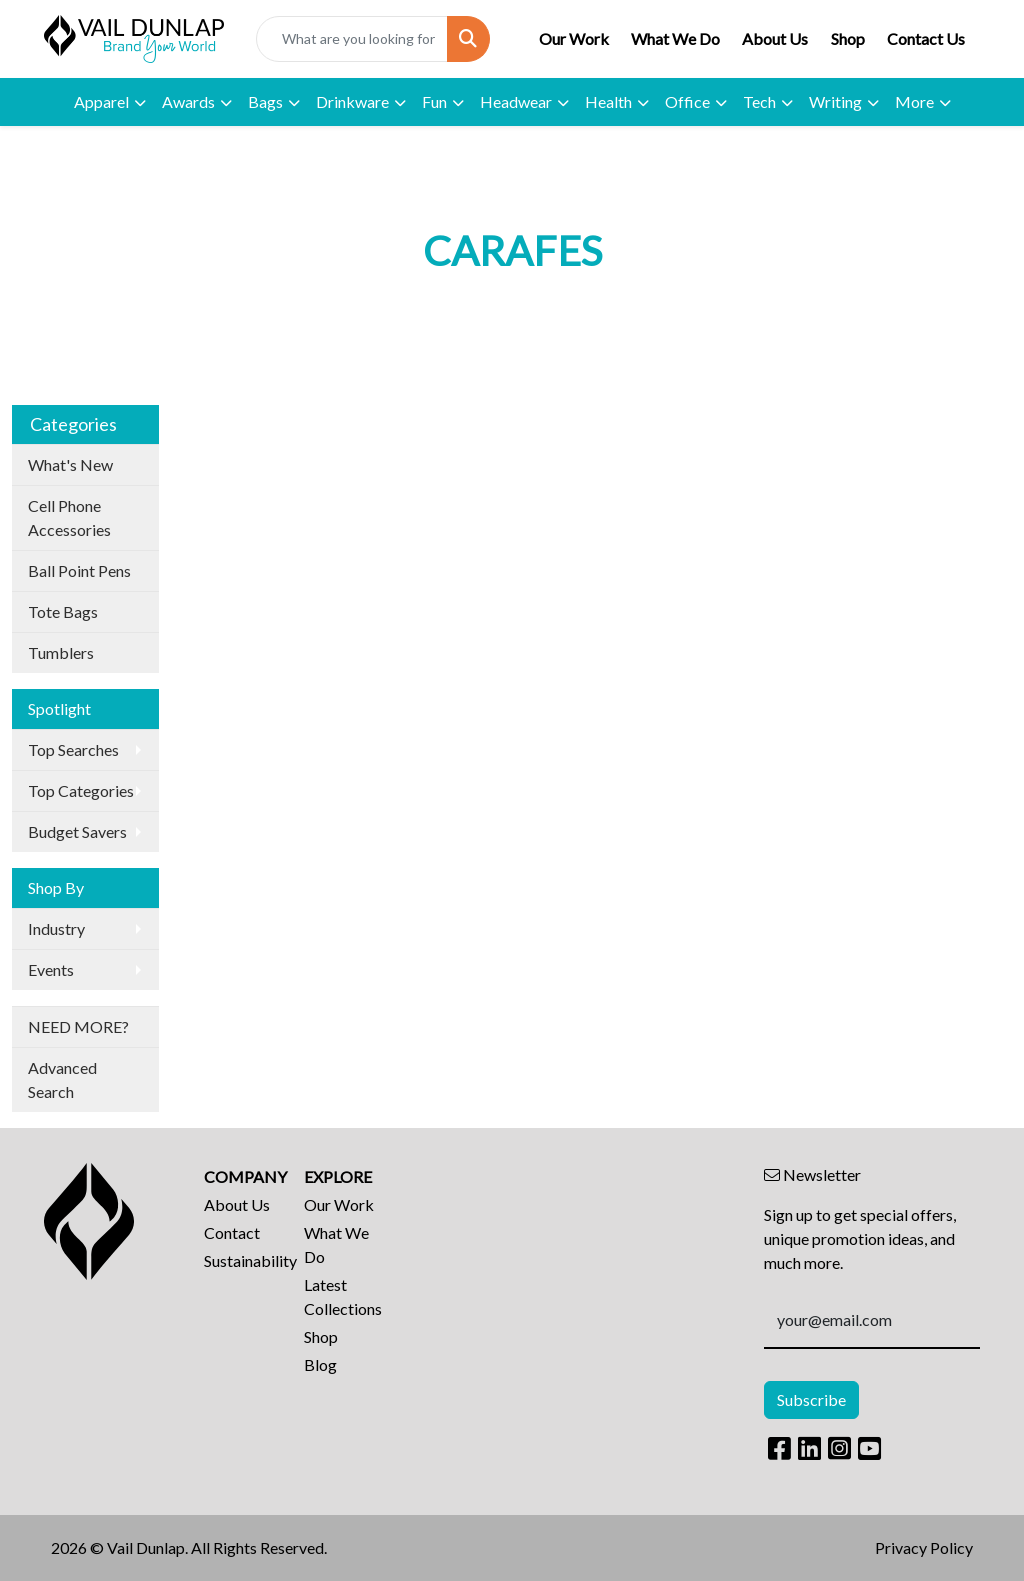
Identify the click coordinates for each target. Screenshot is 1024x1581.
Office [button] (687, 101)
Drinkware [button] (352, 101)
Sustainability (242, 1260)
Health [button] (608, 101)
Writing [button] (835, 101)
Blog (320, 1364)
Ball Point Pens (79, 570)
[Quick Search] (352, 39)
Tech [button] (759, 101)
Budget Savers (77, 831)
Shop (848, 38)
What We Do (675, 38)
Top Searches (73, 749)
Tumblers (61, 652)
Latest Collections (342, 1296)
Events (51, 969)
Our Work (574, 38)
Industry (56, 928)
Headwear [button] (516, 101)
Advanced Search (62, 1079)
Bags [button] (265, 101)
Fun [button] (434, 101)
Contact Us (926, 38)
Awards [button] (188, 101)
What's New (70, 464)
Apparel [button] (101, 101)
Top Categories (81, 790)
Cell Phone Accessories (69, 517)
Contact (232, 1232)
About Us (775, 38)
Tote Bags (63, 611)
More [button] (914, 101)
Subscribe (811, 1399)
